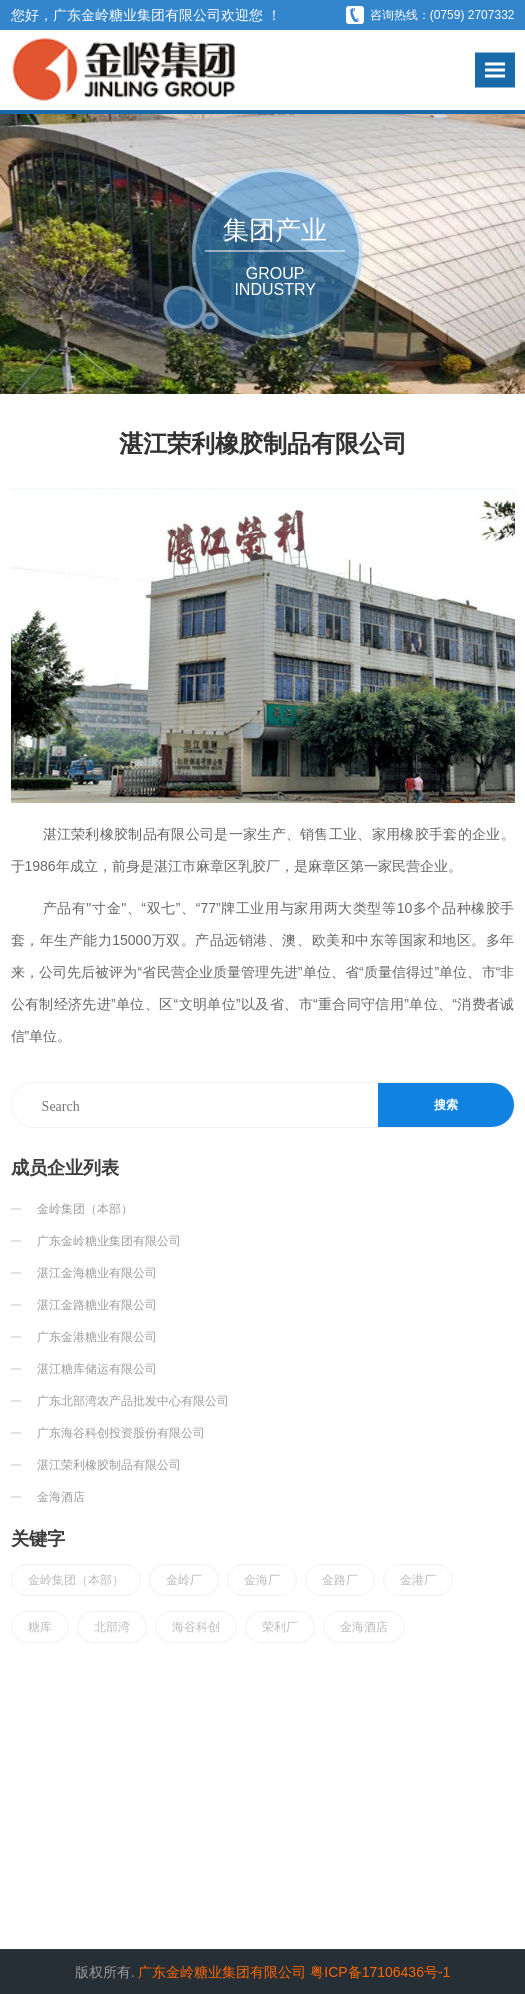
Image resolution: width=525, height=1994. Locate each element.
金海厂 (262, 1580)
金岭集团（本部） (85, 1209)
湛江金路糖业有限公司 (97, 1305)
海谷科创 (196, 1627)
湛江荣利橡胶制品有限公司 (109, 1465)
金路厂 (340, 1580)
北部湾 (112, 1627)
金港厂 (418, 1580)
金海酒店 (61, 1497)
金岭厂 (184, 1580)
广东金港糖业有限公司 (97, 1337)
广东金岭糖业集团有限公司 (109, 1241)
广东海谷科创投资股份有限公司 (121, 1433)
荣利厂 (280, 1627)
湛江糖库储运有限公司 (97, 1369)
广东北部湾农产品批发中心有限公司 (133, 1401)
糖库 (40, 1627)
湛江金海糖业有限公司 (97, 1273)
